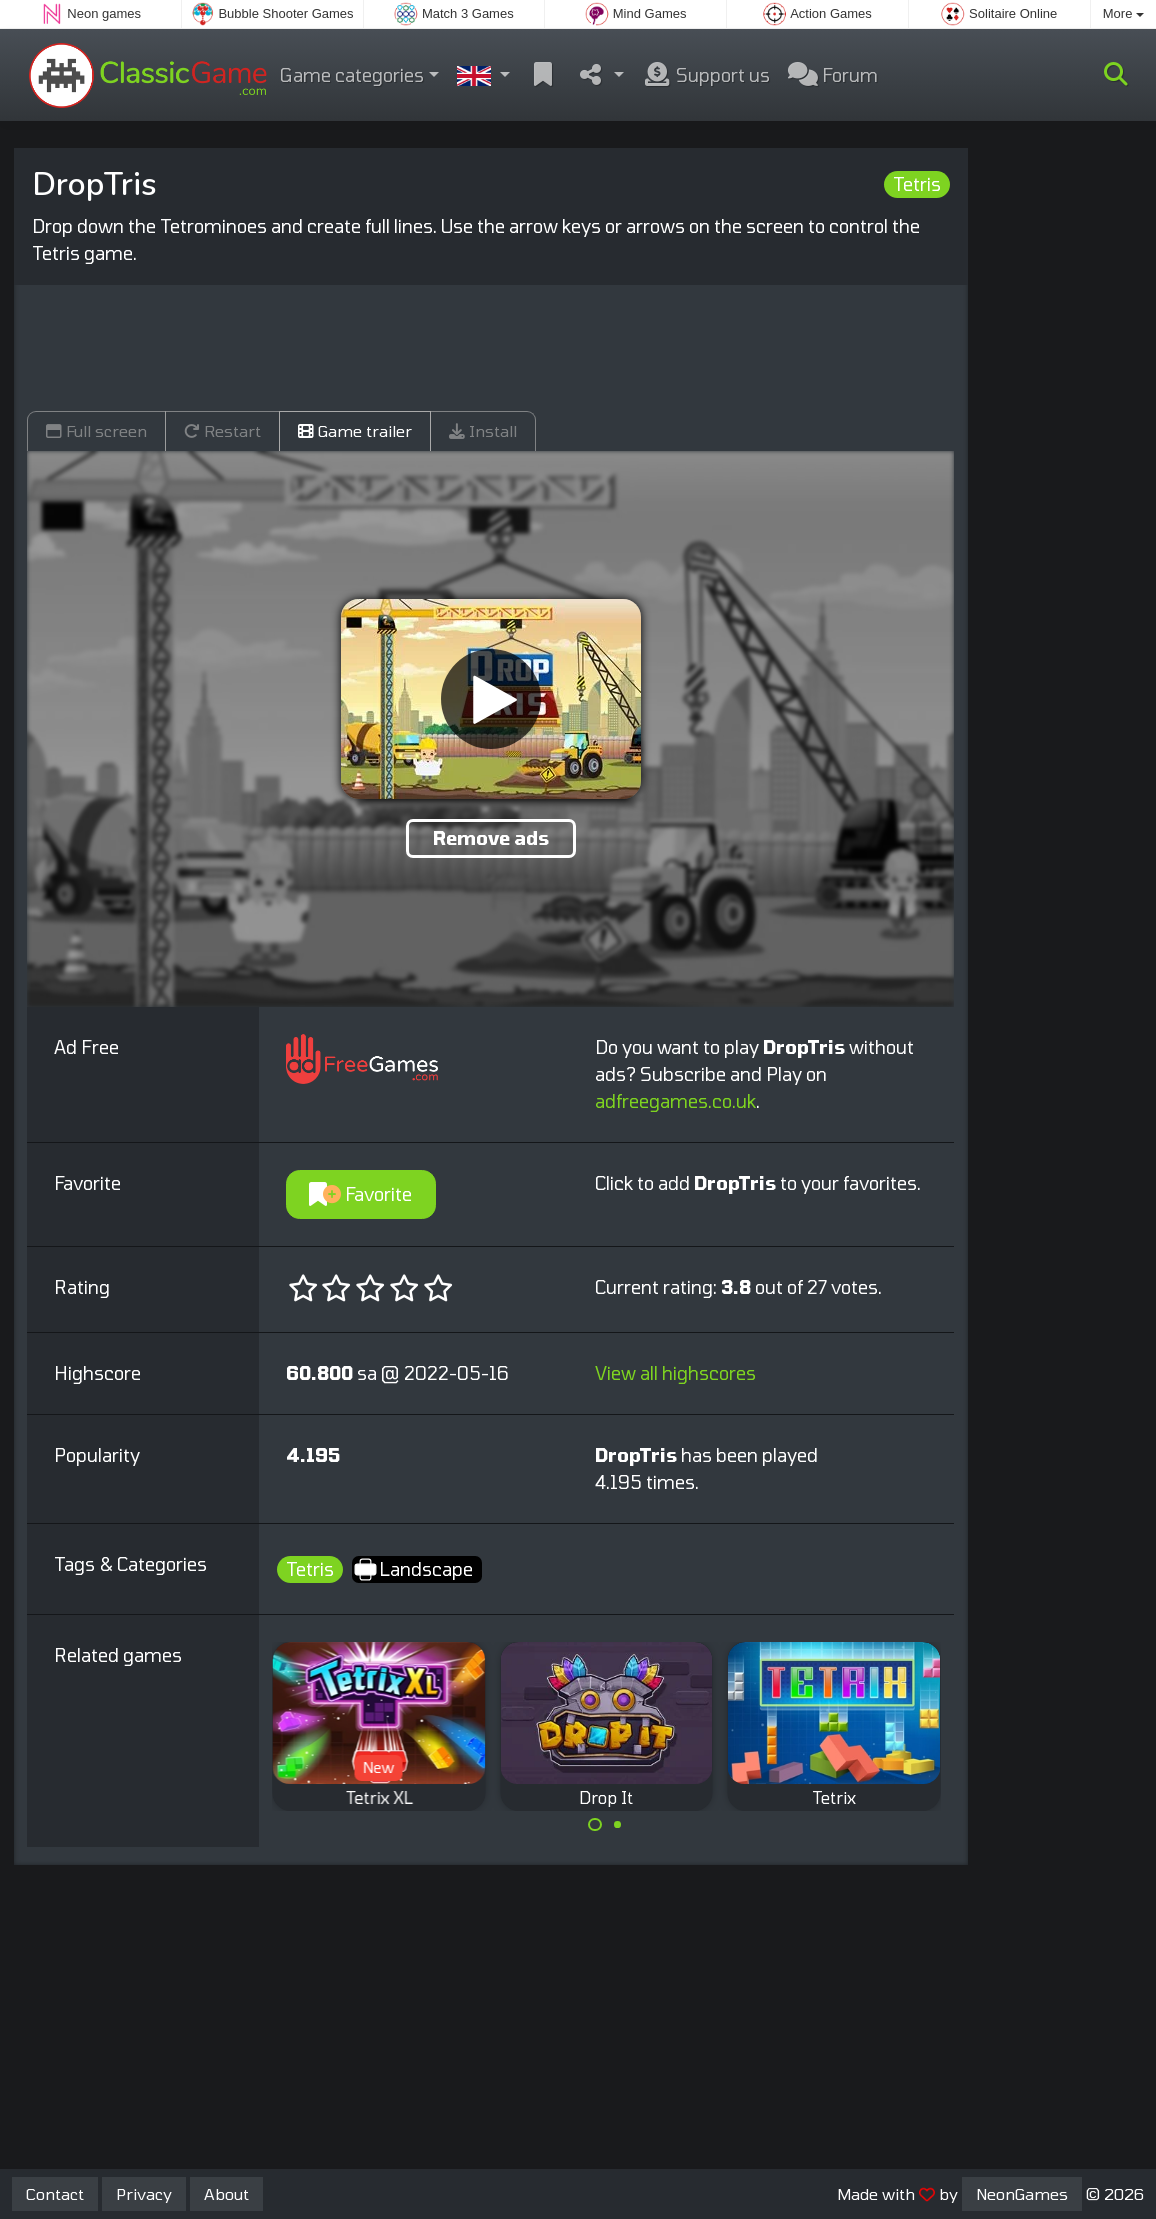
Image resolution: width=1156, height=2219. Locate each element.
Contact (55, 2193)
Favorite (360, 1194)
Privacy (144, 2193)
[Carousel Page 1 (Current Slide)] (595, 1825)
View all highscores (675, 1373)
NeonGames (1022, 2193)
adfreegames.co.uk (675, 1101)
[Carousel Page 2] (618, 1825)
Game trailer (355, 430)
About (226, 2193)
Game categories (352, 75)
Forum (833, 75)
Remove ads (491, 838)
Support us (706, 75)
